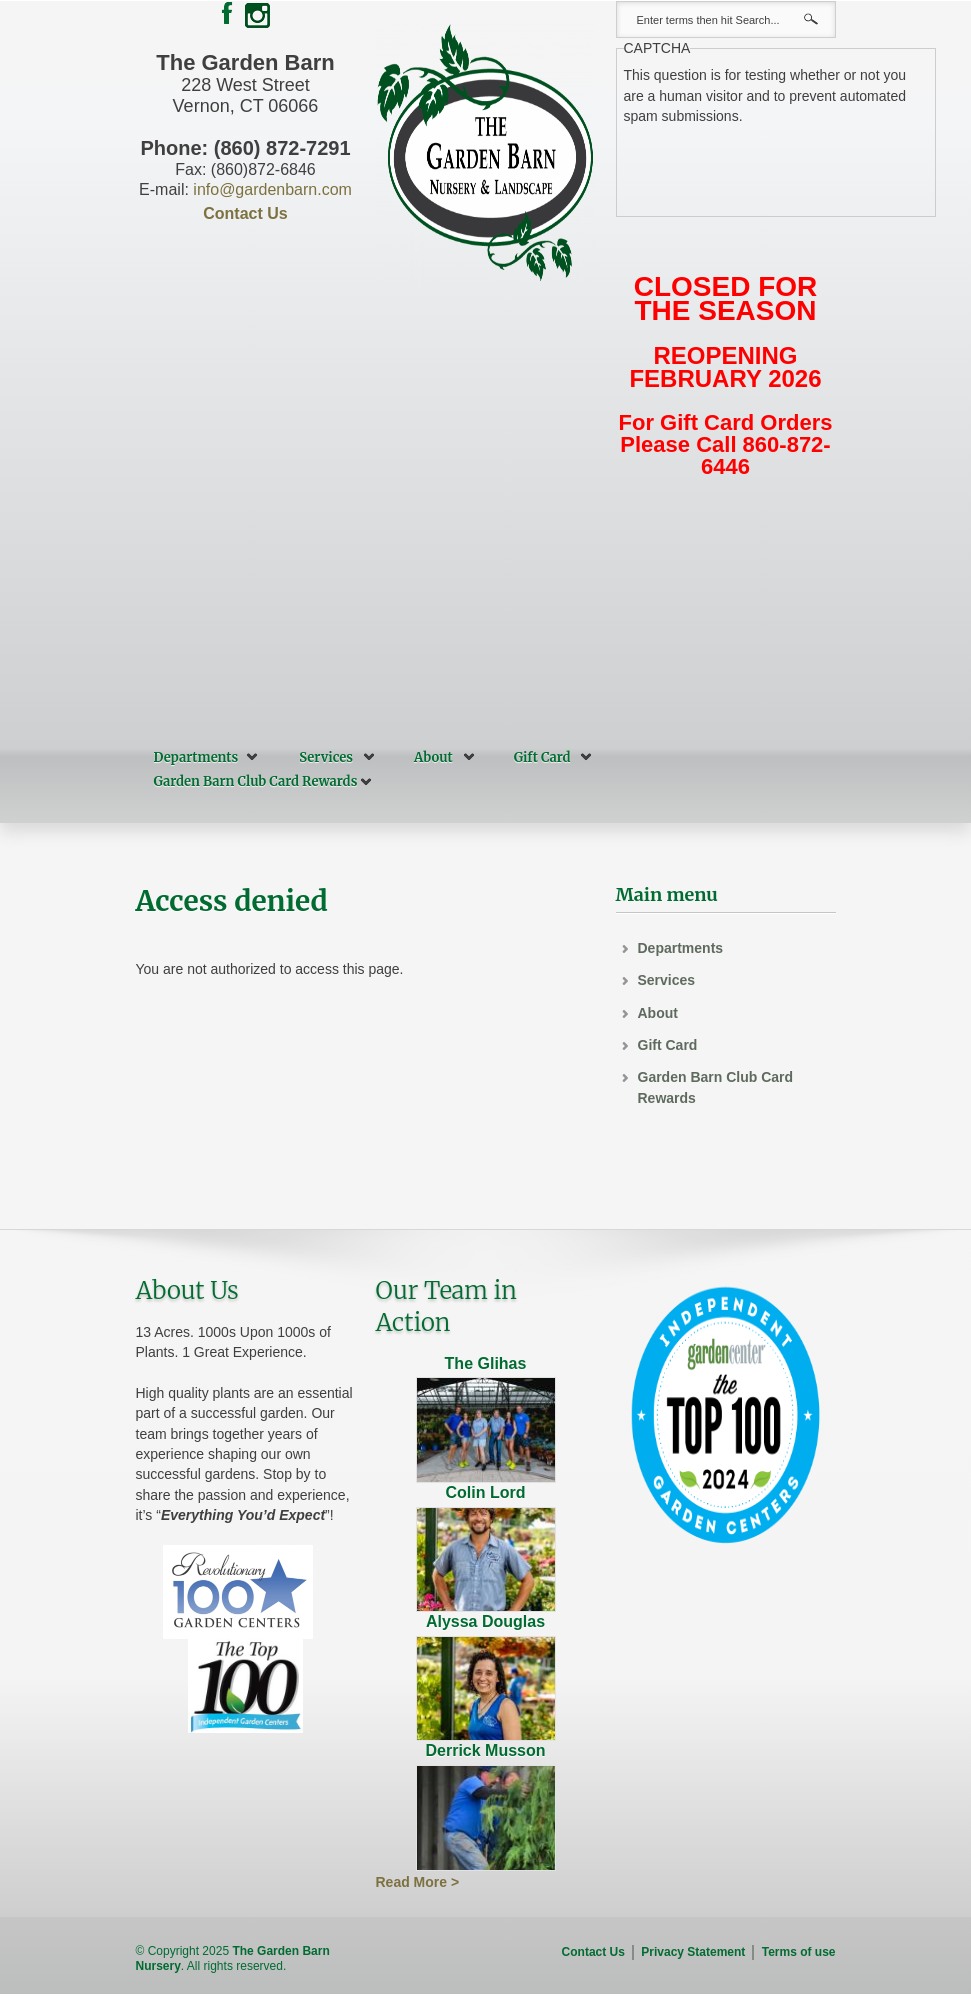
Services (326, 757)
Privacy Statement (693, 1952)
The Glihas (486, 1363)
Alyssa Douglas (485, 1621)
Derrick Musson (485, 1750)
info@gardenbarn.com (272, 189)
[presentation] (776, 165)
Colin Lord (486, 1492)
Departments (196, 757)
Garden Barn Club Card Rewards (256, 781)
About (433, 757)
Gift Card (542, 757)
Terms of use (799, 1952)
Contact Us (245, 213)
